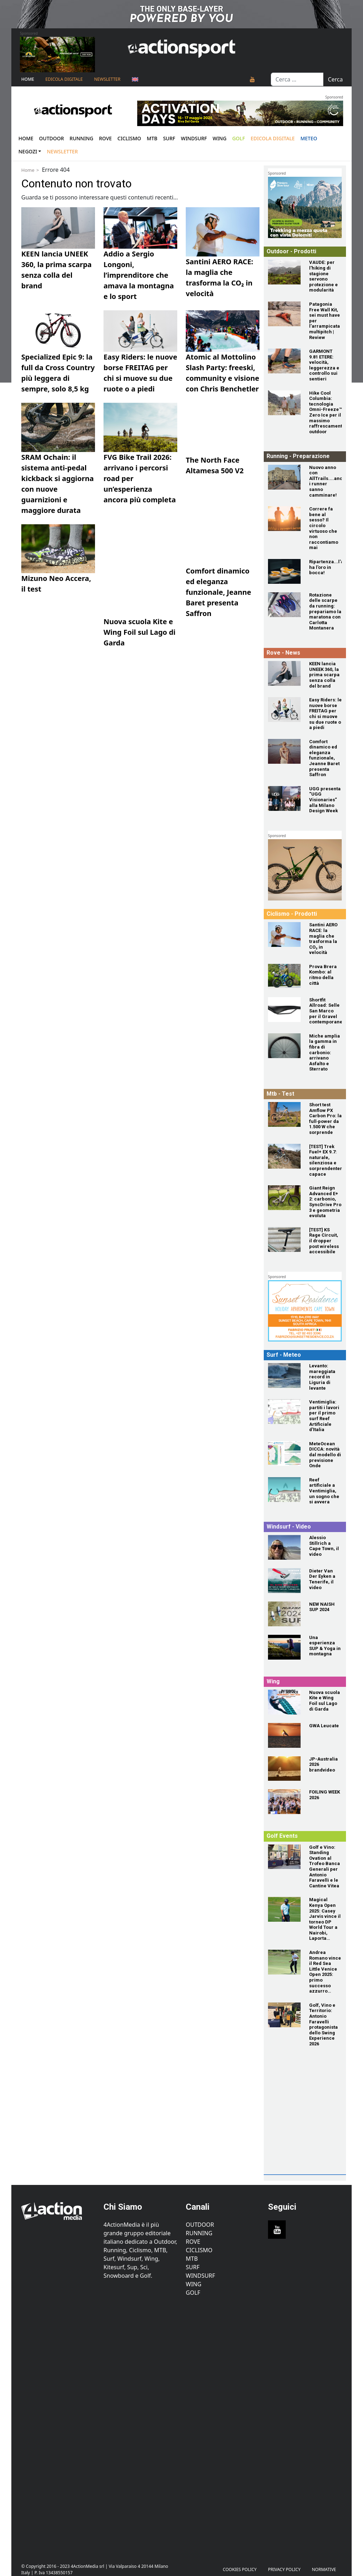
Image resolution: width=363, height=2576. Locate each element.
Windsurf (194, 138)
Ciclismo (129, 138)
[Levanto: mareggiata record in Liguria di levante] (284, 1375)
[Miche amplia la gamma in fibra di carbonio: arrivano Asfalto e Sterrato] (284, 1045)
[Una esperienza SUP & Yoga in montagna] (284, 1647)
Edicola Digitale (64, 79)
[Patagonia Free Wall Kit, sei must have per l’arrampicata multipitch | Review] (284, 313)
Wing (220, 138)
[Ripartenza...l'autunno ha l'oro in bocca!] (284, 571)
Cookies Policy (240, 2569)
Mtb (152, 138)
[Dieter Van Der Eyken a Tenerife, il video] (284, 1580)
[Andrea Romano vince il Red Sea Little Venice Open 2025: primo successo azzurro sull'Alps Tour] (284, 1962)
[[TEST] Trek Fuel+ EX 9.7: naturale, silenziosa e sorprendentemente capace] (284, 1156)
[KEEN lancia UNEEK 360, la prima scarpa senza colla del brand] (284, 673)
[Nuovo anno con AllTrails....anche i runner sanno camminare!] (284, 477)
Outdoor (51, 138)
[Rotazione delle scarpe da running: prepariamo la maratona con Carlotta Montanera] (284, 604)
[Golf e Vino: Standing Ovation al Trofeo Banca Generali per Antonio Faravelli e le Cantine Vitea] (284, 1857)
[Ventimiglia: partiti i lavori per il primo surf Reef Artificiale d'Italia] (284, 1411)
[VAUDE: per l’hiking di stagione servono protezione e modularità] (284, 272)
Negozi (27, 151)
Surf (169, 138)
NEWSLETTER (107, 79)
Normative (324, 2569)
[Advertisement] (315, 2126)
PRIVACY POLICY (284, 2569)
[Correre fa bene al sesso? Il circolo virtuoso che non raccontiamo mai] (284, 518)
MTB (192, 2259)
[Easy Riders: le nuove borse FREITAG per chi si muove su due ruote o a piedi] (284, 709)
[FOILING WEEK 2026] (284, 1801)
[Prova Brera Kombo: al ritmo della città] (284, 976)
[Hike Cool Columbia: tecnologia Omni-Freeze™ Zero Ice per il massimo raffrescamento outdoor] (284, 402)
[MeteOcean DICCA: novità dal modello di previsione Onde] (284, 1453)
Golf (193, 2293)
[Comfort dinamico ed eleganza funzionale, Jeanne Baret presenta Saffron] (284, 751)
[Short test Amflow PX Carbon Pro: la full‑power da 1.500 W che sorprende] (284, 1114)
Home (27, 79)
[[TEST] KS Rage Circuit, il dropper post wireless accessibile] (284, 1239)
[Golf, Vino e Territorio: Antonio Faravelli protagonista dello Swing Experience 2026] (284, 2014)
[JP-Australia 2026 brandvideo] (284, 1768)
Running (81, 138)
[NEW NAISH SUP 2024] (284, 1613)
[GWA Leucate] (284, 1735)
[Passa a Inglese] (135, 79)
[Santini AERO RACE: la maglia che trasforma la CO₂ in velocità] (284, 934)
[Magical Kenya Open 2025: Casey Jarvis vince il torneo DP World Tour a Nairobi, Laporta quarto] (284, 1909)
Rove (105, 138)
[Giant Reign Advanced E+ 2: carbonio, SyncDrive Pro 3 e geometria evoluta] (284, 1197)
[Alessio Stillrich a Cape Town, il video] (284, 1547)
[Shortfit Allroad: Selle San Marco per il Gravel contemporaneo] (284, 1009)
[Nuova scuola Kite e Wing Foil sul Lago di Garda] (284, 1702)
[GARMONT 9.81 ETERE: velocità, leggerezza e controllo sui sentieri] (284, 361)
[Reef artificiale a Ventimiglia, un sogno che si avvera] (284, 1489)
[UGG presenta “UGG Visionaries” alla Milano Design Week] (284, 798)
